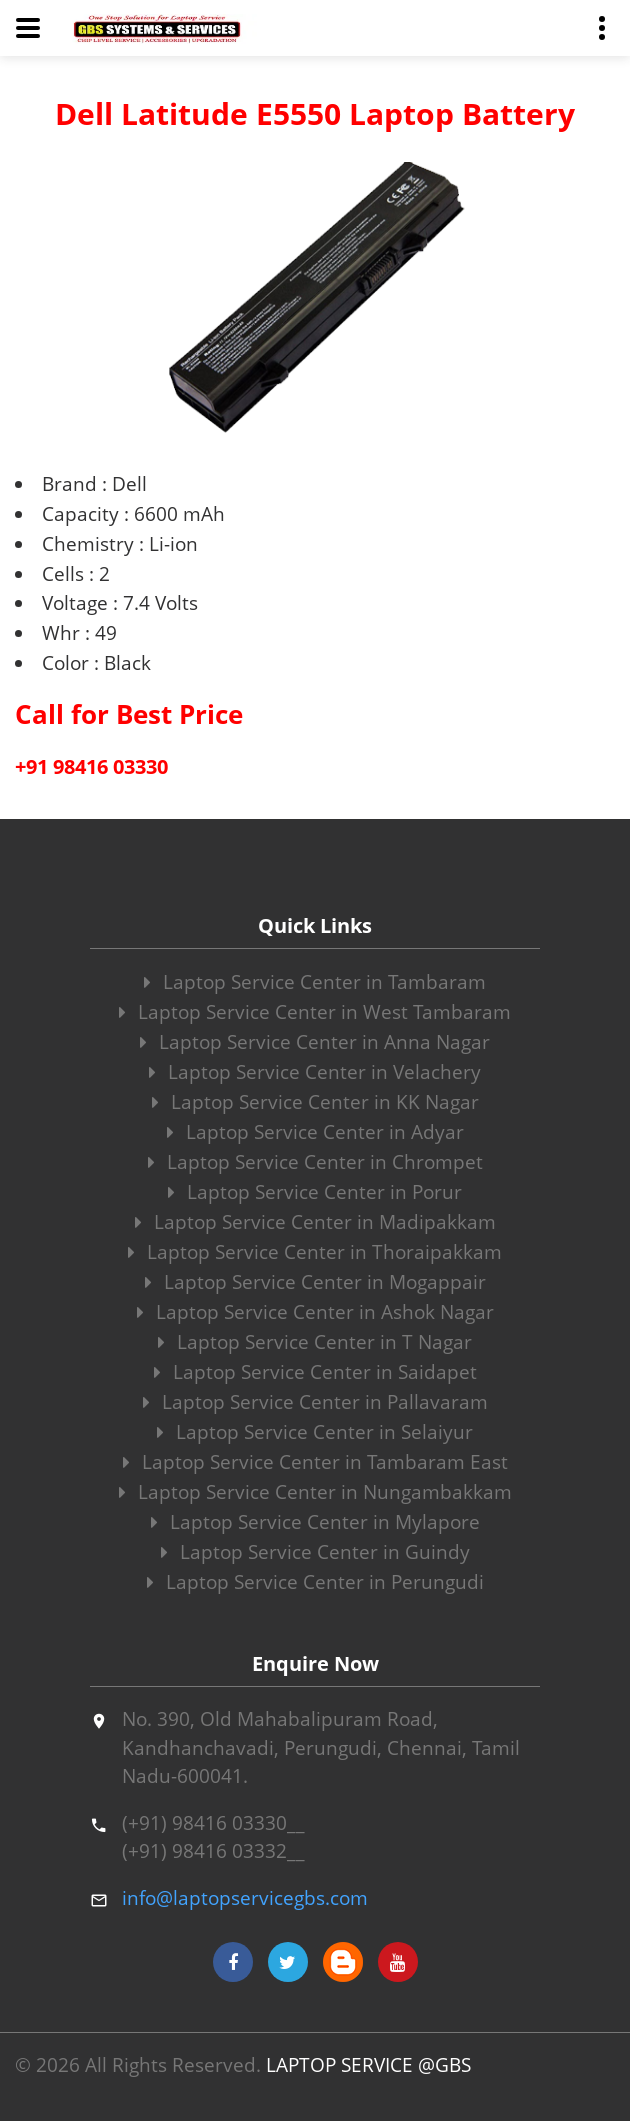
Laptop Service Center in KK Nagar (315, 1102)
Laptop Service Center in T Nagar (315, 1342)
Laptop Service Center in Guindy (315, 1552)
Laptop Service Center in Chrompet (315, 1162)
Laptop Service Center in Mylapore (315, 1522)
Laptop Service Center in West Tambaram (315, 1012)
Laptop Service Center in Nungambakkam (315, 1492)
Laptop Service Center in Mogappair (315, 1282)
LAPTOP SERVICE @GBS (368, 2065)
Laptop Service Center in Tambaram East (315, 1462)
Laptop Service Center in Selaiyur (315, 1432)
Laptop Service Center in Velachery (315, 1072)
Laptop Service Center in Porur (315, 1192)
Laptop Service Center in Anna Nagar (315, 1042)
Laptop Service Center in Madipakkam (315, 1222)
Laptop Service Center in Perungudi (315, 1582)
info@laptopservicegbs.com (245, 1898)
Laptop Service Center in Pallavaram (315, 1402)
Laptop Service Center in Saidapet (315, 1372)
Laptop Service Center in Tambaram (315, 982)
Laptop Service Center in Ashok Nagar (315, 1312)
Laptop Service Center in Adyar (315, 1132)
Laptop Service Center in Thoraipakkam (315, 1252)
